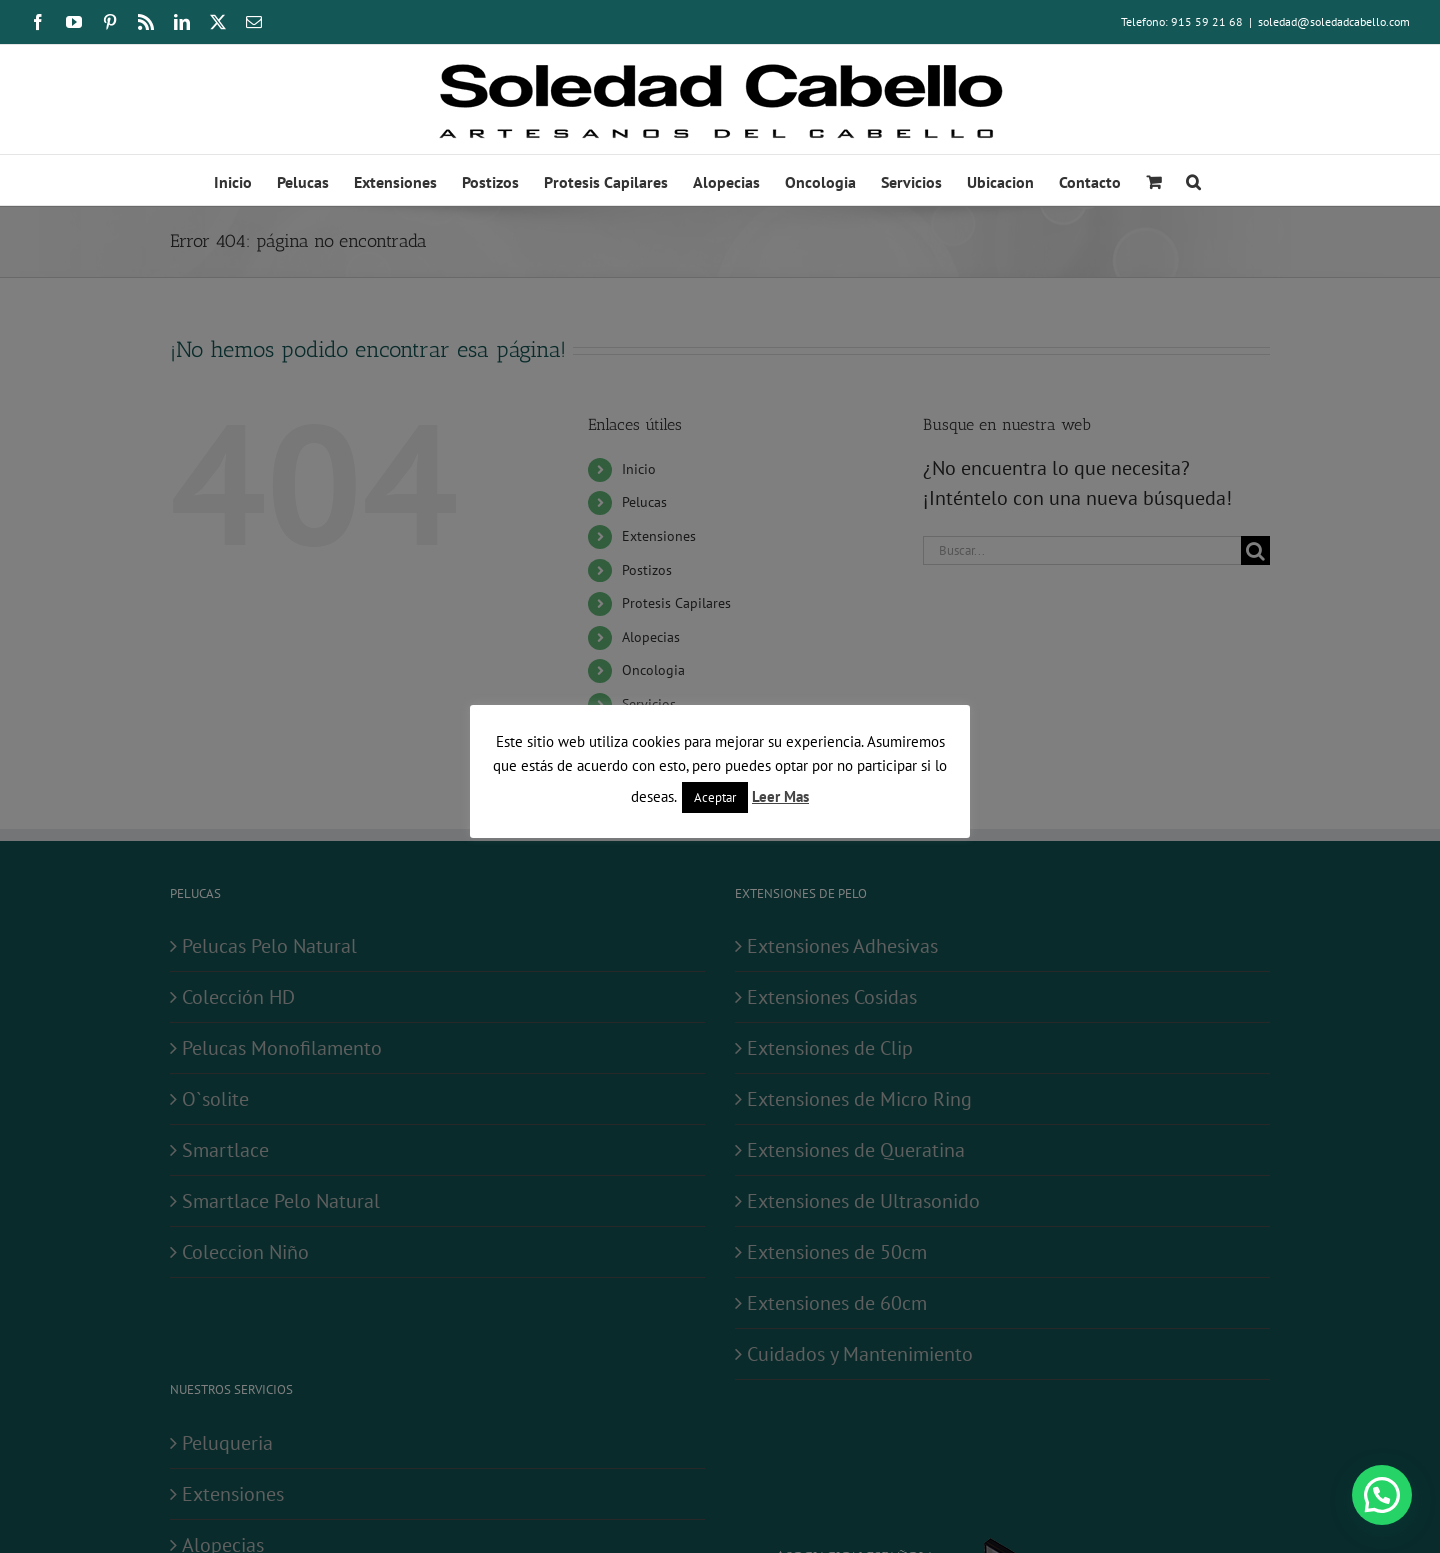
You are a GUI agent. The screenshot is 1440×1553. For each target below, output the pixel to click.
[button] (1193, 180)
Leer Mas (780, 796)
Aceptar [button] (715, 797)
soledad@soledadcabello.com (1334, 21)
